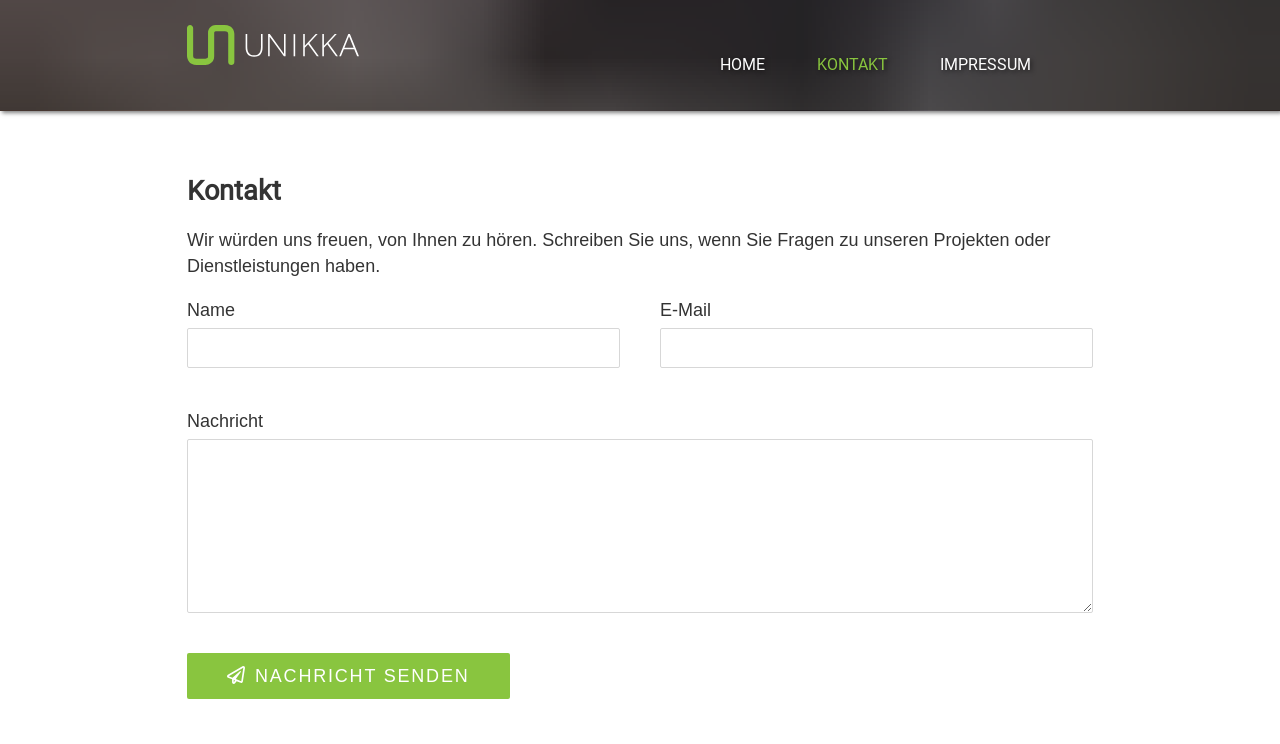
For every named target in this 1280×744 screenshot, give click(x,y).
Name (211, 310)
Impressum (985, 64)
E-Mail (685, 310)
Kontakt (852, 64)
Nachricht (225, 421)
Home (742, 64)
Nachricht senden (348, 676)
